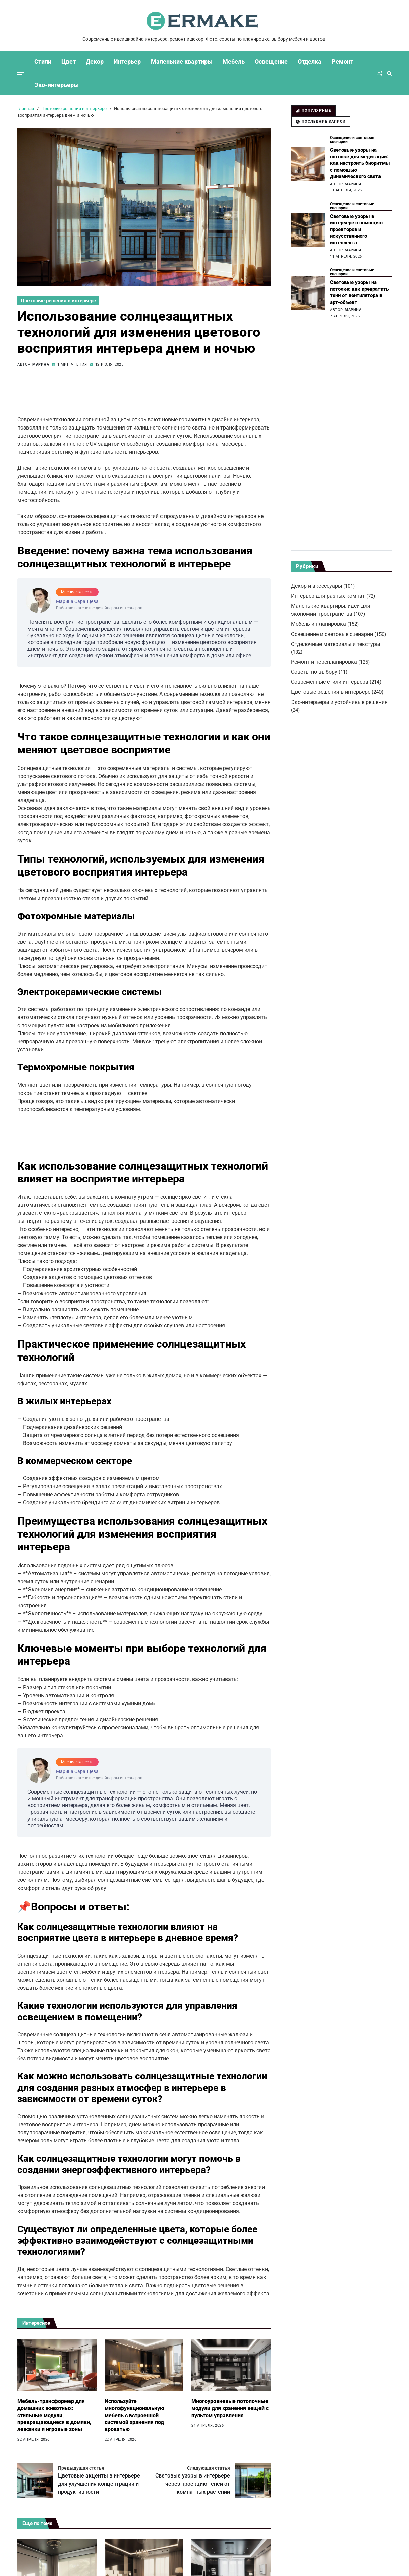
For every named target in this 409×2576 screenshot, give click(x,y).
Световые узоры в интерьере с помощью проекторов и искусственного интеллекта (356, 229)
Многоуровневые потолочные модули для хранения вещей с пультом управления (230, 2408)
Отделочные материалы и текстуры (335, 644)
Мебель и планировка (318, 624)
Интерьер (127, 61)
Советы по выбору (314, 672)
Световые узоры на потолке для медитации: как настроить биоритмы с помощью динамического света (360, 163)
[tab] (313, 110)
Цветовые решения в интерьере (58, 301)
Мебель (234, 61)
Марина (40, 364)
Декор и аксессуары (316, 586)
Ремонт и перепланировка (324, 662)
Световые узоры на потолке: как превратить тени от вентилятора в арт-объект (359, 292)
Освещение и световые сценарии (352, 139)
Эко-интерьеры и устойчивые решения (339, 702)
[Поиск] (389, 73)
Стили (42, 61)
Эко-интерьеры (56, 84)
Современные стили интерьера (329, 682)
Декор (95, 61)
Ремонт (342, 61)
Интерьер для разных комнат (328, 596)
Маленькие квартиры (182, 61)
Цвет (68, 61)
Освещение (271, 61)
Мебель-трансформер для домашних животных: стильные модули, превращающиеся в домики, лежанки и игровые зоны (54, 2415)
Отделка (310, 61)
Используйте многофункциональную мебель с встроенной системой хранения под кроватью (134, 2415)
